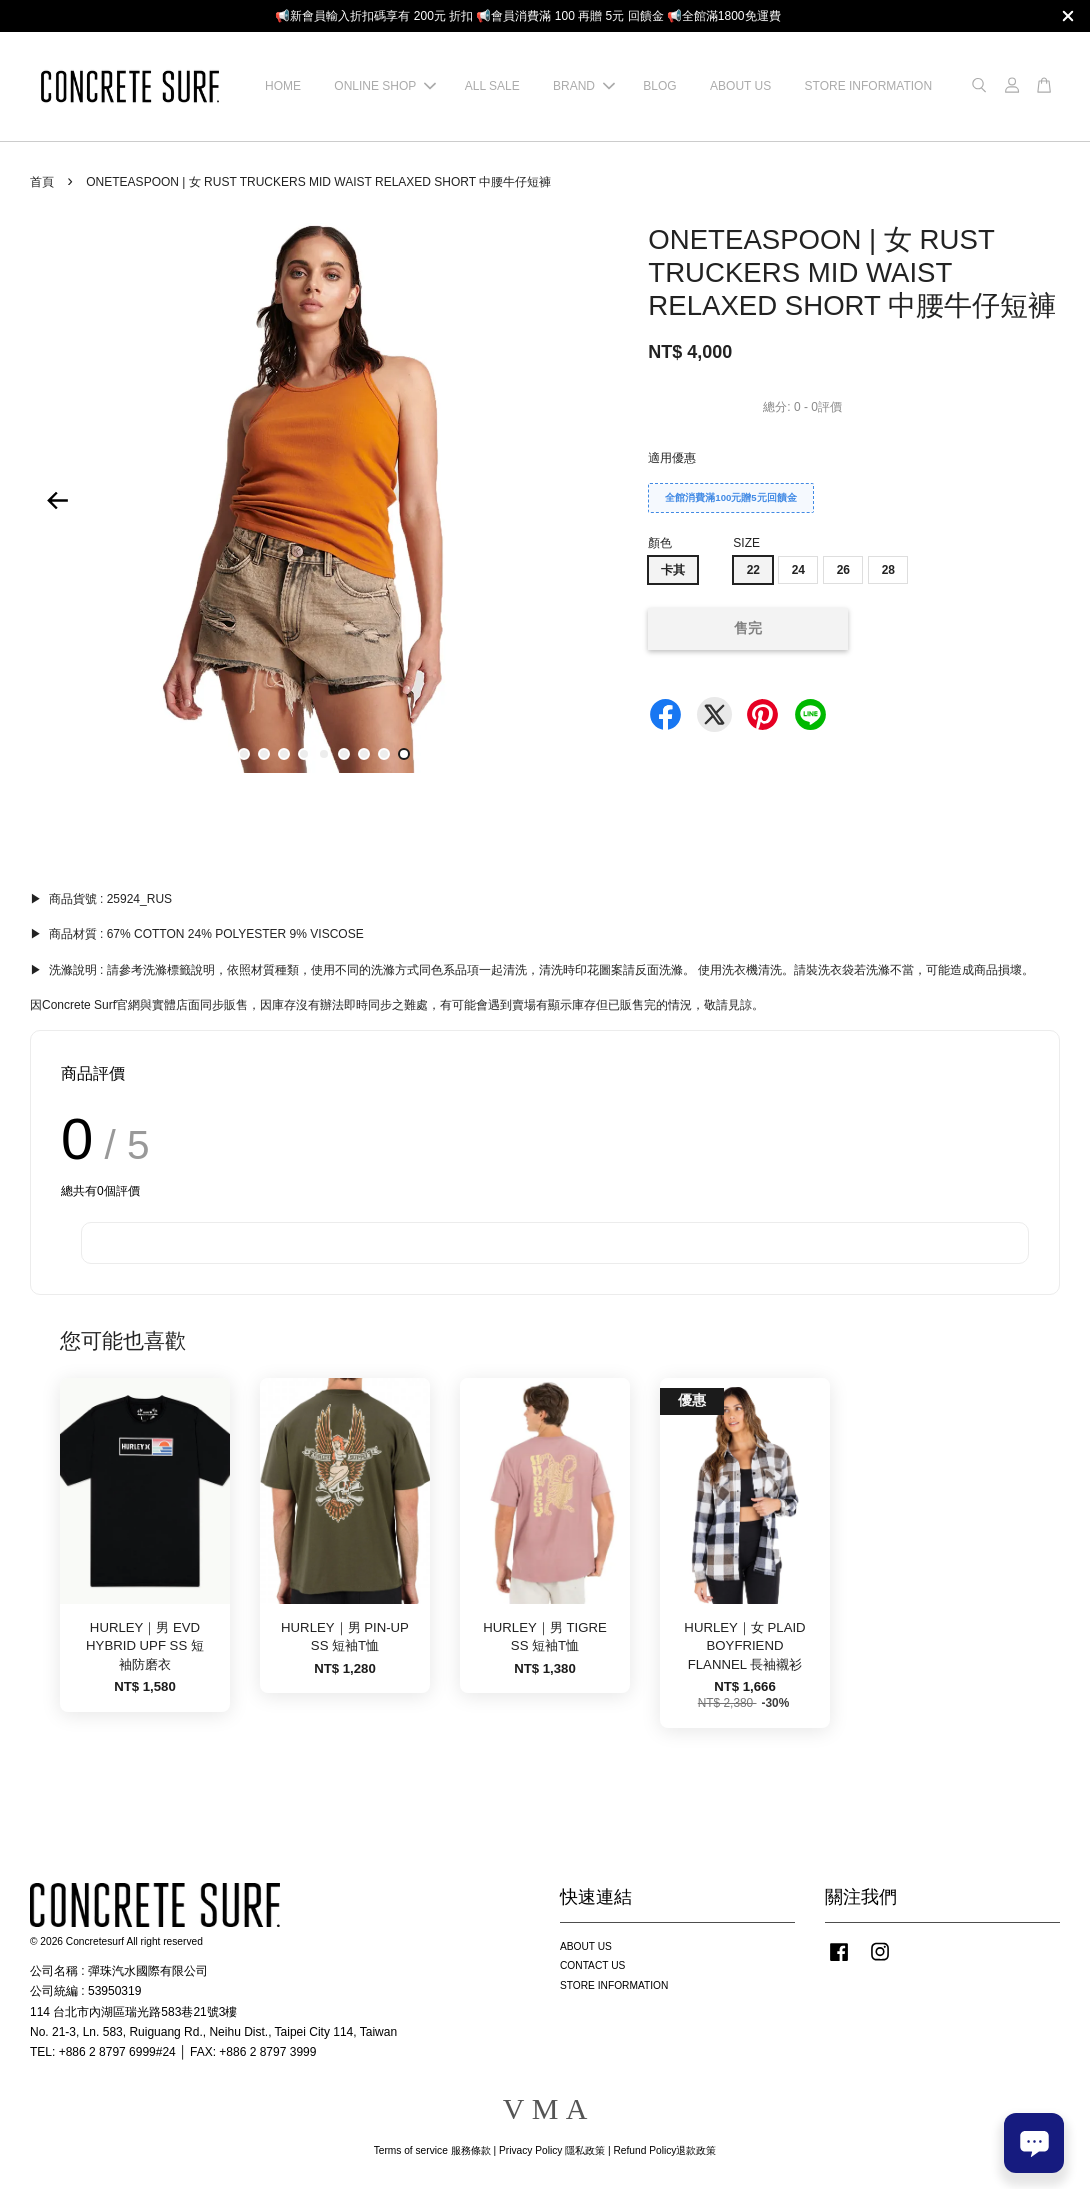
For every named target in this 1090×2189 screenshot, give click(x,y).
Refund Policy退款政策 (665, 2150)
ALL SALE (492, 86)
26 (843, 570)
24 (798, 570)
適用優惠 (672, 458)
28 (888, 570)
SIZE (746, 543)
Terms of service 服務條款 (432, 2150)
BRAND (584, 86)
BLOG (659, 86)
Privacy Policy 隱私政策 (552, 2150)
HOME (283, 86)
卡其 (673, 570)
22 (753, 570)
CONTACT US (592, 1965)
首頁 (42, 182)
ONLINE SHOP (385, 86)
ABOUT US (740, 86)
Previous (57, 501)
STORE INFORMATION (869, 86)
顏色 (660, 543)
